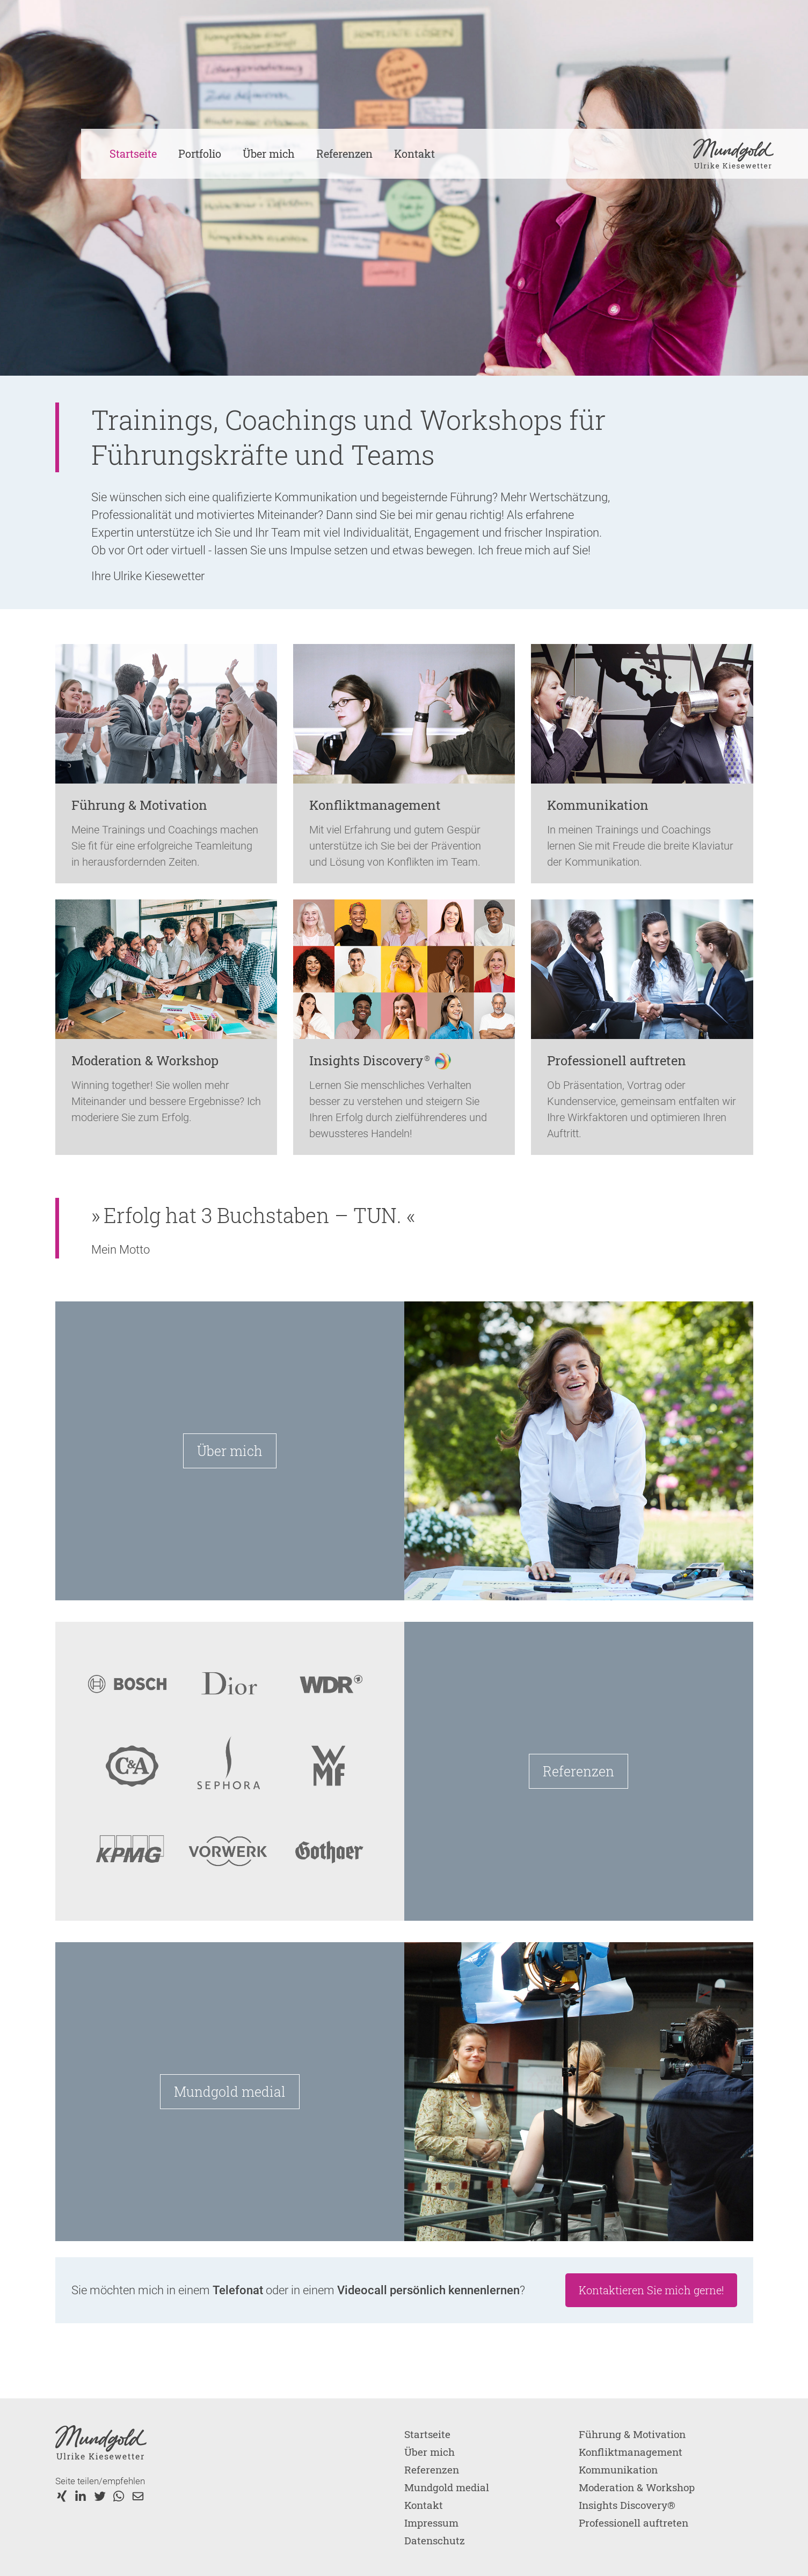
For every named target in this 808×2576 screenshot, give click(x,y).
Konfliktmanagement (630, 2451)
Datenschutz (434, 2540)
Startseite (133, 153)
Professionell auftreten (633, 2522)
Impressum (431, 2522)
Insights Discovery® (627, 2505)
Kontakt (414, 153)
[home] (733, 154)
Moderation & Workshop (637, 2487)
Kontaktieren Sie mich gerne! (651, 2290)
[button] (200, 154)
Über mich (269, 153)
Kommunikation (618, 2469)
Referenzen (344, 153)
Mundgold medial (230, 2092)
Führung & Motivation (632, 2434)
